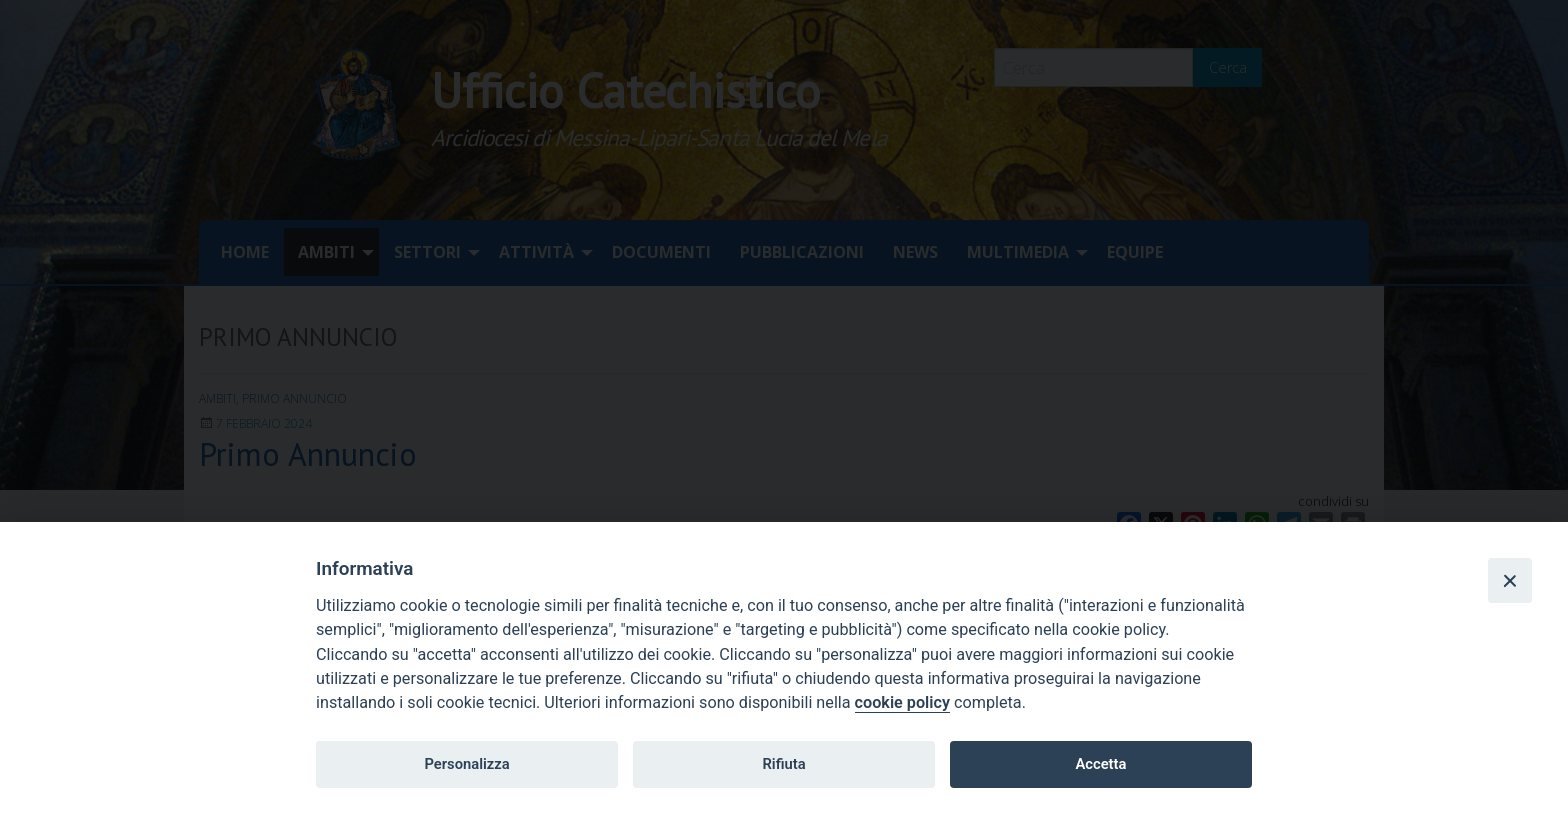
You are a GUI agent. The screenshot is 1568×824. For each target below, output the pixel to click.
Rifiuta (783, 764)
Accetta (1100, 764)
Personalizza (466, 764)
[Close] (1510, 580)
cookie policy (902, 702)
